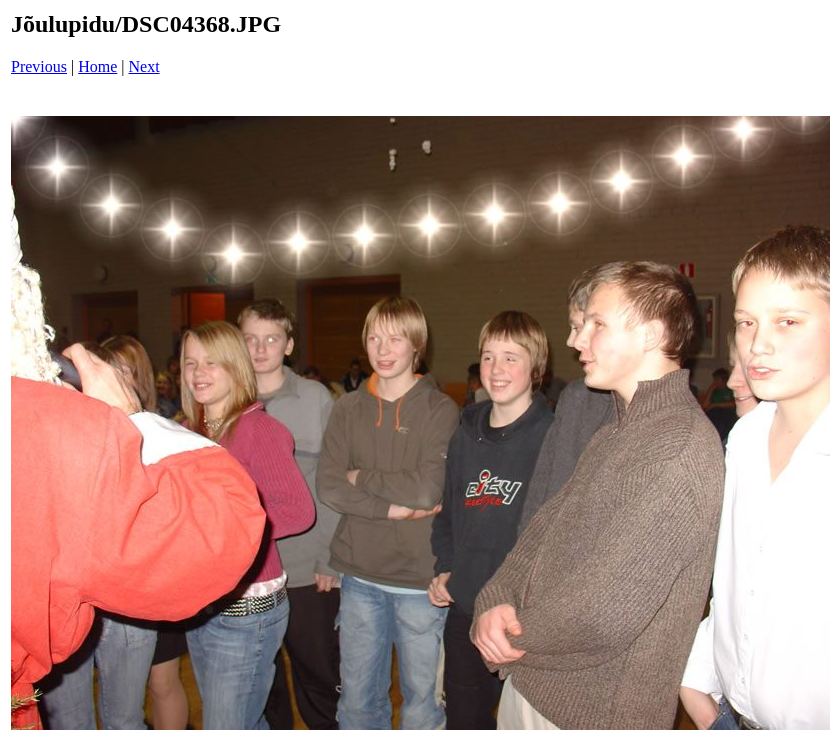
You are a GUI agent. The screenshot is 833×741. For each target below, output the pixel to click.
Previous (39, 66)
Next (144, 66)
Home (97, 66)
